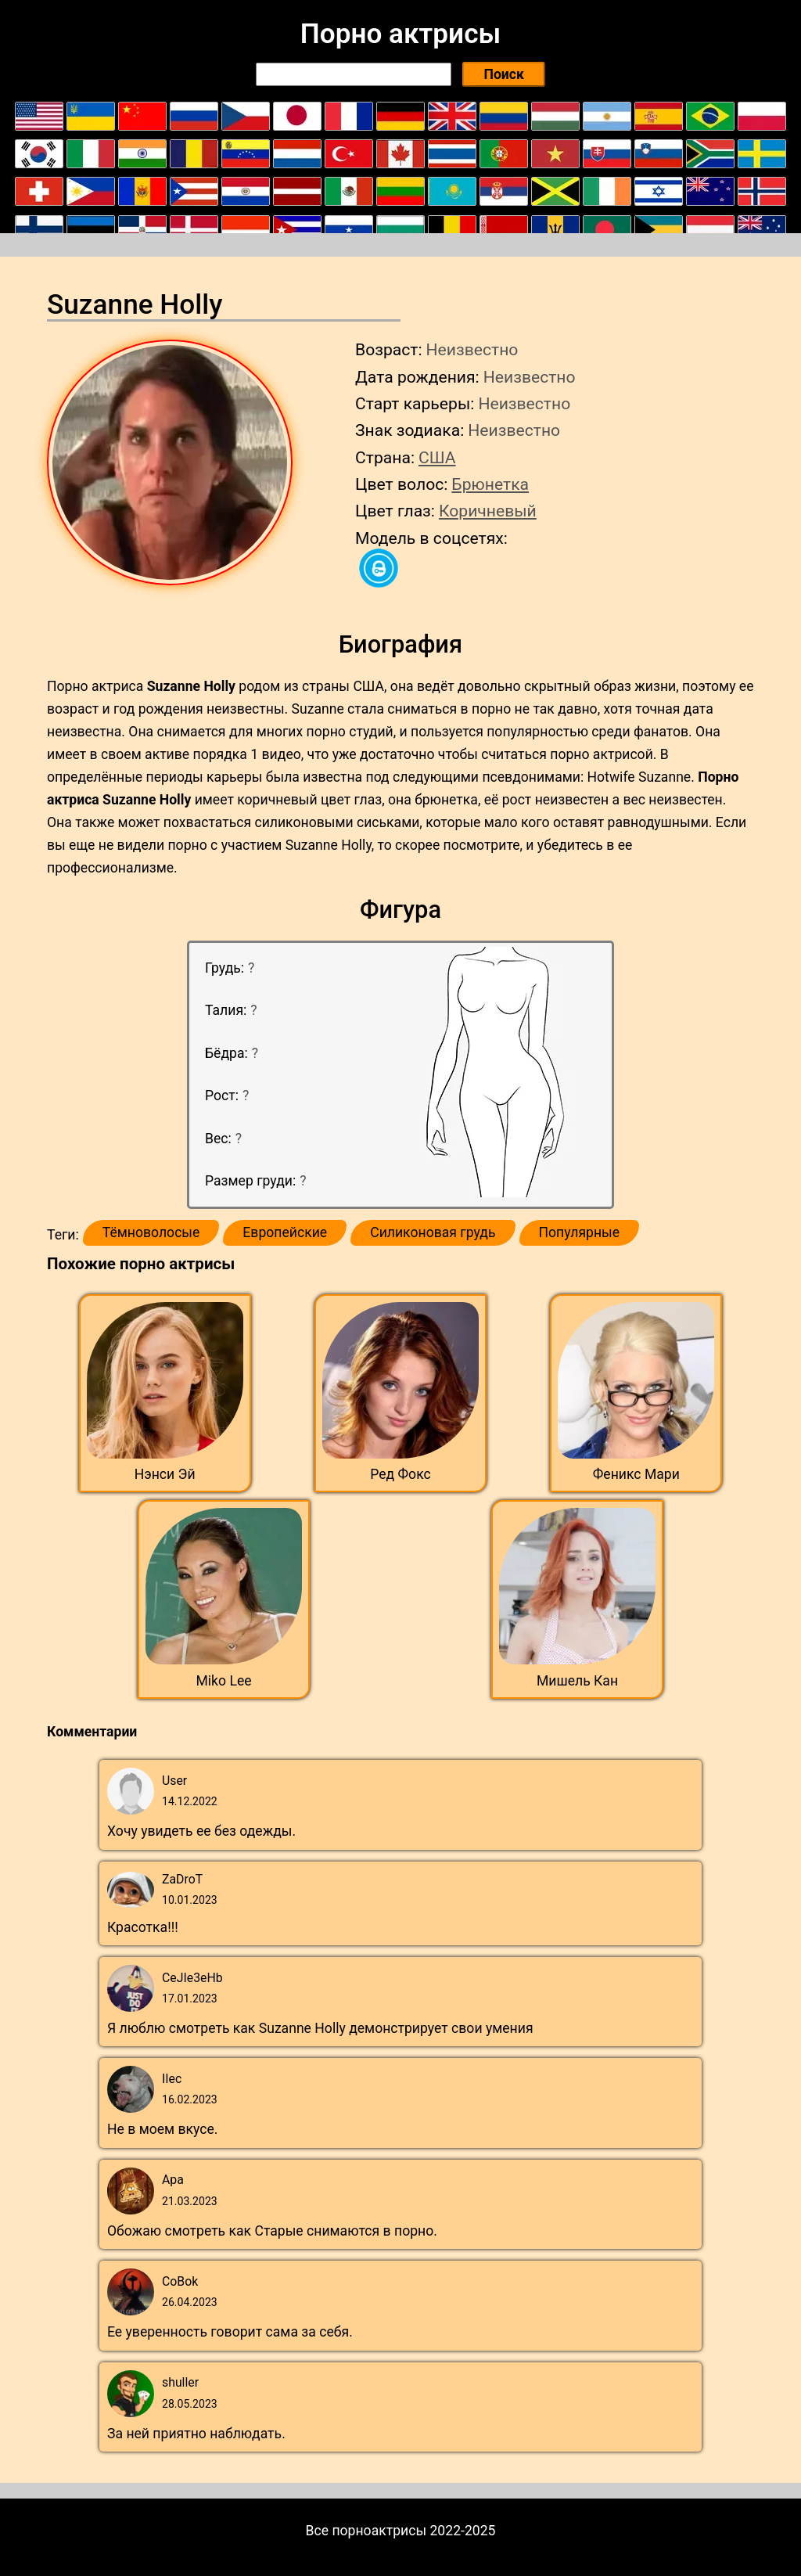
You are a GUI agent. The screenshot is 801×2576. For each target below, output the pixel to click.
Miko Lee (223, 1681)
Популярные (579, 1232)
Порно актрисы (400, 33)
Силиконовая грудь (432, 1232)
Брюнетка (490, 484)
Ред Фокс (400, 1474)
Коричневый (488, 510)
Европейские (284, 1232)
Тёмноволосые (151, 1232)
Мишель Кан (577, 1681)
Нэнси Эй (165, 1474)
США (437, 457)
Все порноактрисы (366, 2530)
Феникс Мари (636, 1474)
